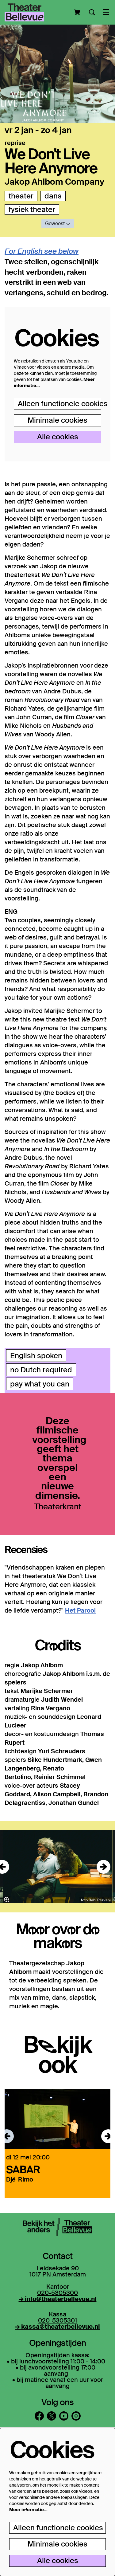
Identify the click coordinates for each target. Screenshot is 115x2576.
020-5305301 (57, 2320)
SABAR (23, 2169)
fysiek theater (32, 209)
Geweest (57, 223)
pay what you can (39, 1384)
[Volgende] (103, 1867)
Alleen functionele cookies (59, 403)
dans (53, 196)
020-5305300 (57, 2293)
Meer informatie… (28, 2509)
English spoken (36, 1355)
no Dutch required (41, 1369)
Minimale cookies (57, 420)
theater (21, 196)
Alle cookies (57, 436)
